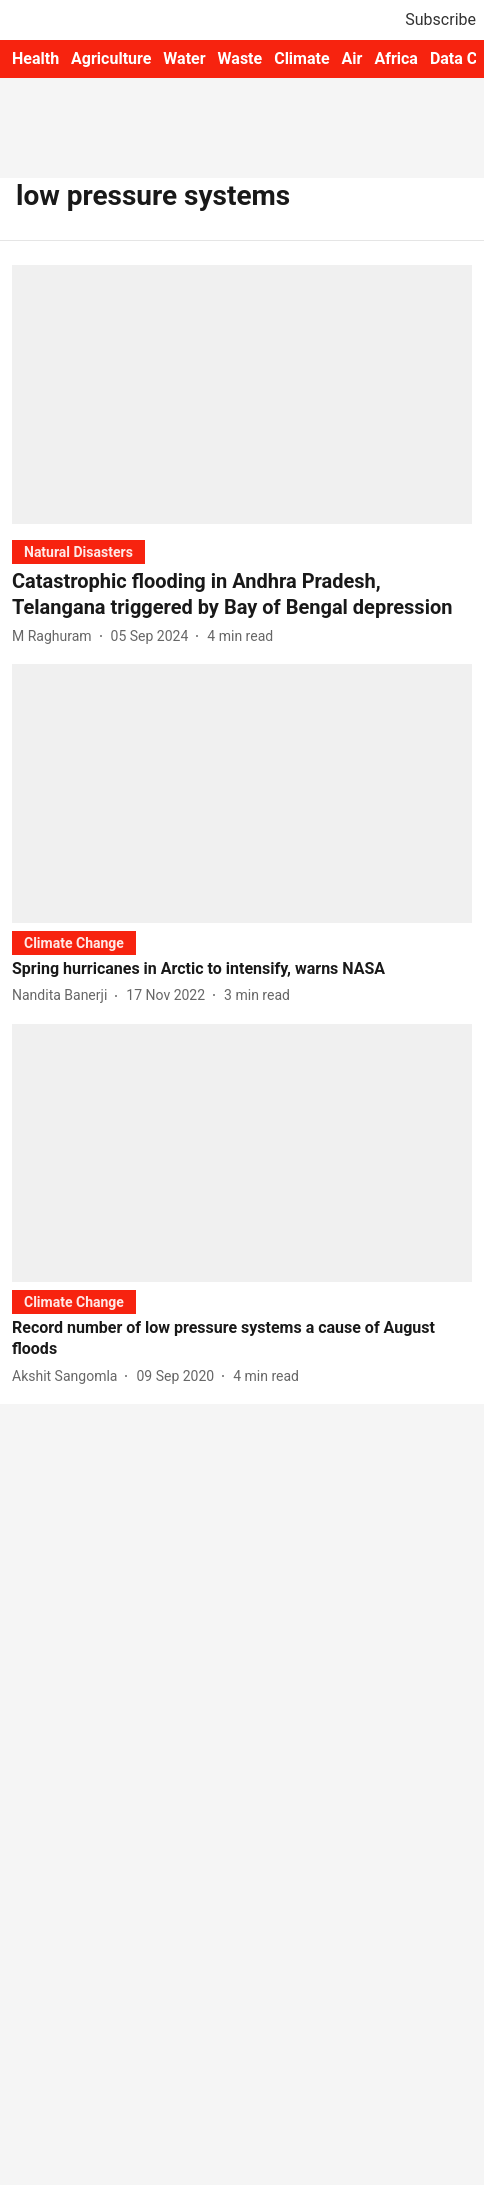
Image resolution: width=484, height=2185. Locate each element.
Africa (395, 58)
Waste (240, 58)
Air (352, 58)
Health (35, 58)
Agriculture (111, 58)
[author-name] (56, 636)
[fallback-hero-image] (242, 394)
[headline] (242, 594)
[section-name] (78, 551)
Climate (301, 58)
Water (184, 58)
